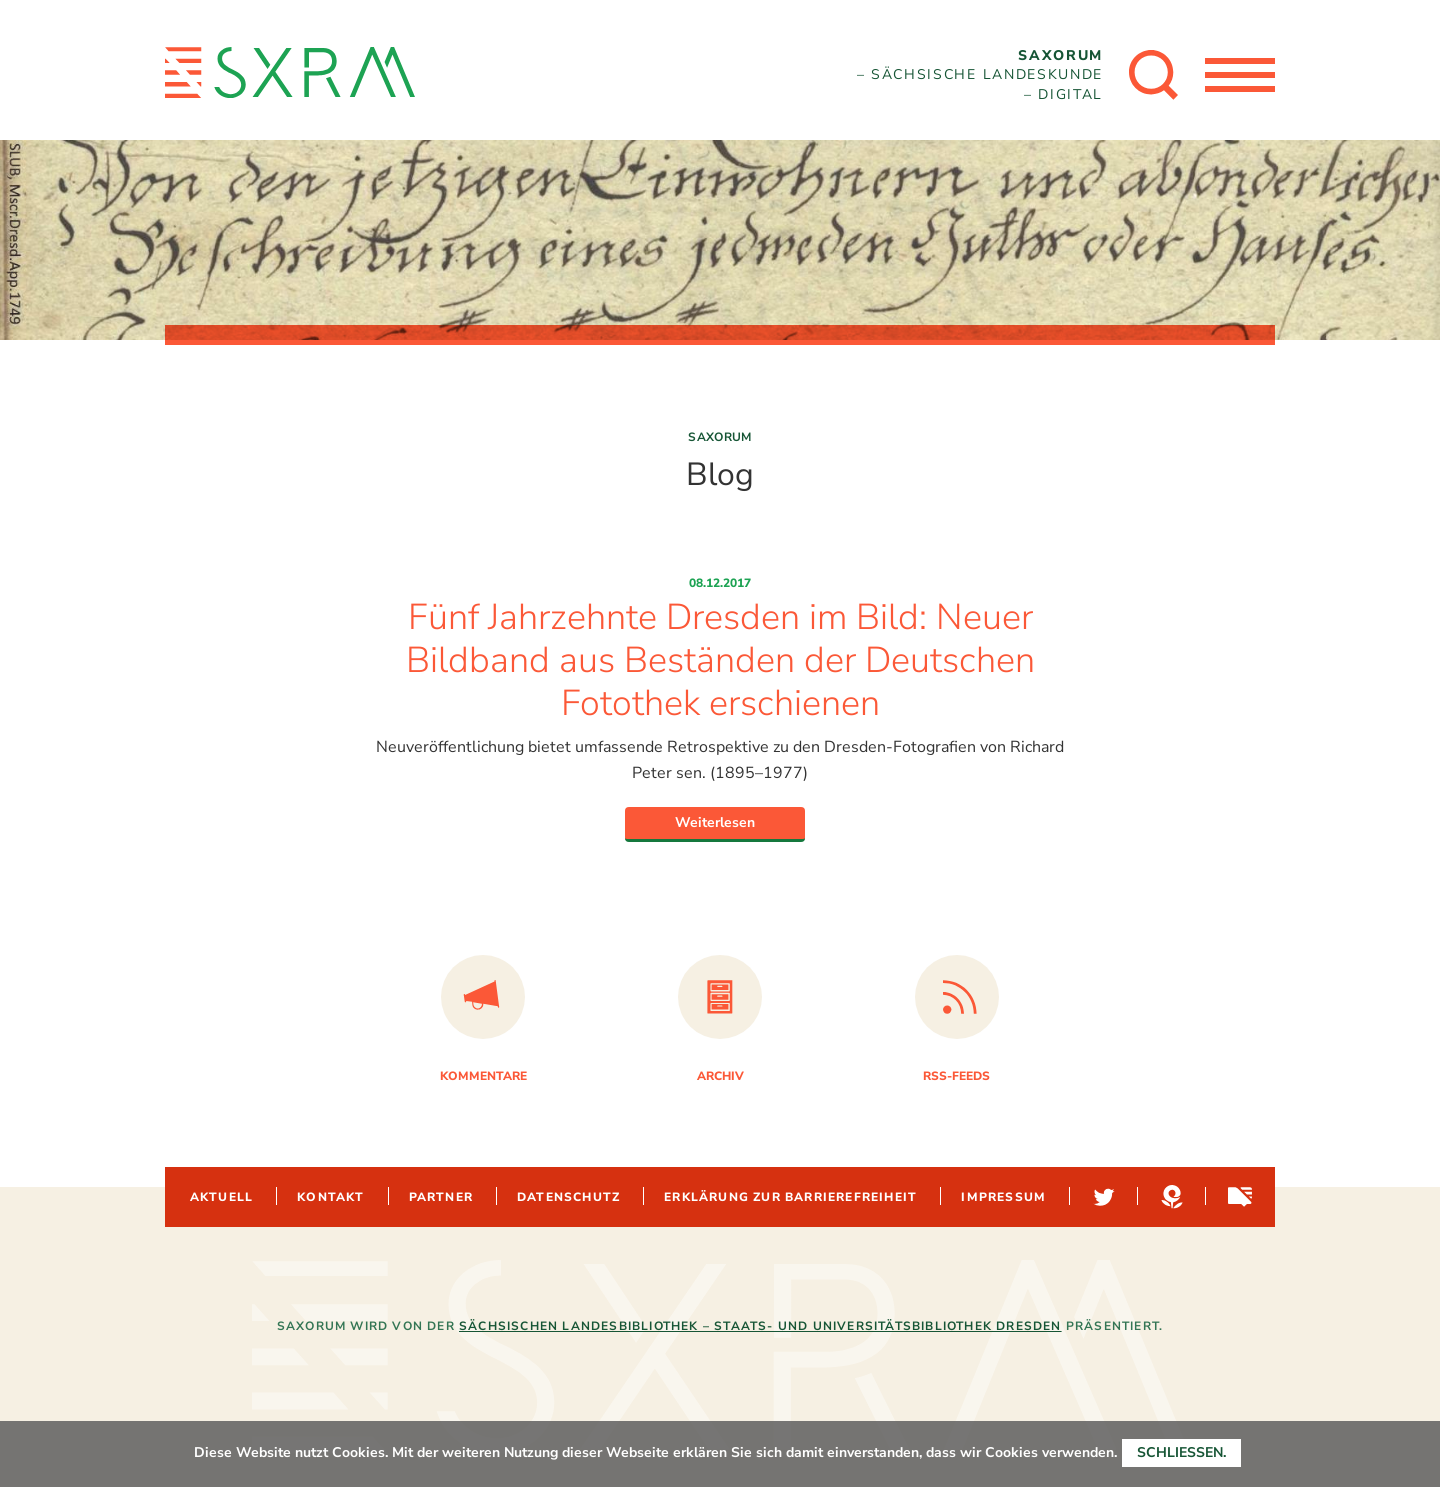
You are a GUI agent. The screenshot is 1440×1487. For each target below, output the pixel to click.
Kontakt (330, 1197)
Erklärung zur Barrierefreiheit (790, 1197)
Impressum (1003, 1197)
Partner (441, 1197)
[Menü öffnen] (1240, 75)
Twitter (1102, 1197)
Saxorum (720, 437)
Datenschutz (568, 1197)
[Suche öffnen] (1154, 75)
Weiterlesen (715, 822)
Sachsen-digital (1238, 1197)
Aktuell (221, 1197)
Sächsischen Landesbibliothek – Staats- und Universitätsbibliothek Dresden (760, 1326)
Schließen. (1181, 1452)
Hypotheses (1170, 1197)
